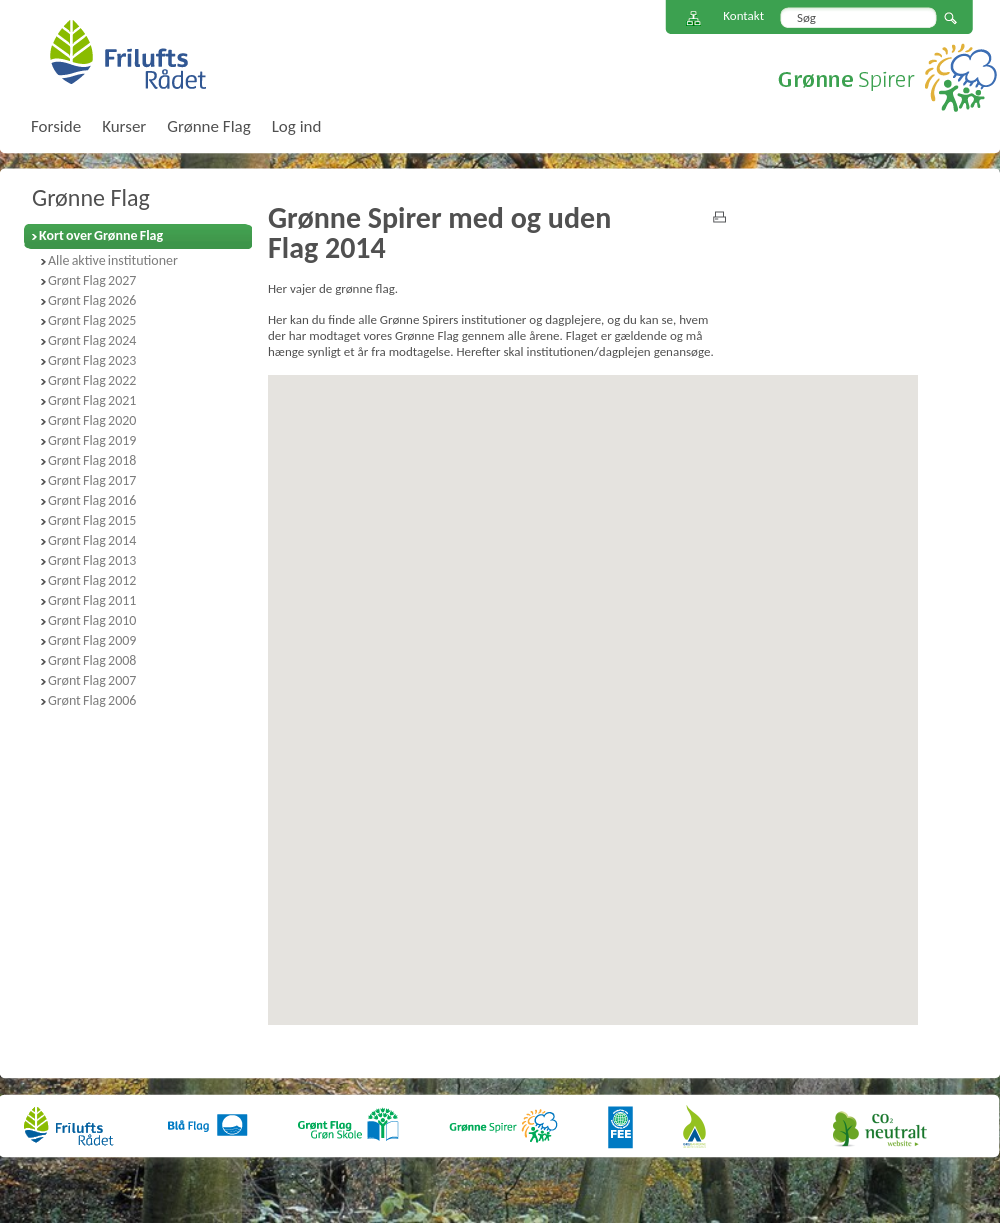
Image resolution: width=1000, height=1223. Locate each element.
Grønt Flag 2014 (92, 540)
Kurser (124, 126)
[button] (612, 897)
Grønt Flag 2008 (92, 660)
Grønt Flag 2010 (92, 620)
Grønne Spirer (887, 77)
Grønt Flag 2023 (92, 360)
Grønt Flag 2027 (92, 280)
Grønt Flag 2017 (92, 480)
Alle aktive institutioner (113, 260)
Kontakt (743, 15)
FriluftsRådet (127, 54)
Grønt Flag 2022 (92, 380)
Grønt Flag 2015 (92, 520)
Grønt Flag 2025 (92, 320)
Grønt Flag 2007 (92, 680)
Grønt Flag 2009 (92, 640)
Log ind (297, 126)
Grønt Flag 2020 (92, 420)
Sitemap (694, 18)
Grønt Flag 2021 (92, 400)
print (719, 217)
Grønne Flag (91, 197)
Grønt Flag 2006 (92, 700)
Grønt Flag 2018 (92, 460)
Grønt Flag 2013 (92, 560)
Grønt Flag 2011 (92, 600)
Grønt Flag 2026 (92, 300)
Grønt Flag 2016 (92, 500)
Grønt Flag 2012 (92, 580)
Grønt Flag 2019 (92, 440)
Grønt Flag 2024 (92, 340)
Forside (56, 126)
